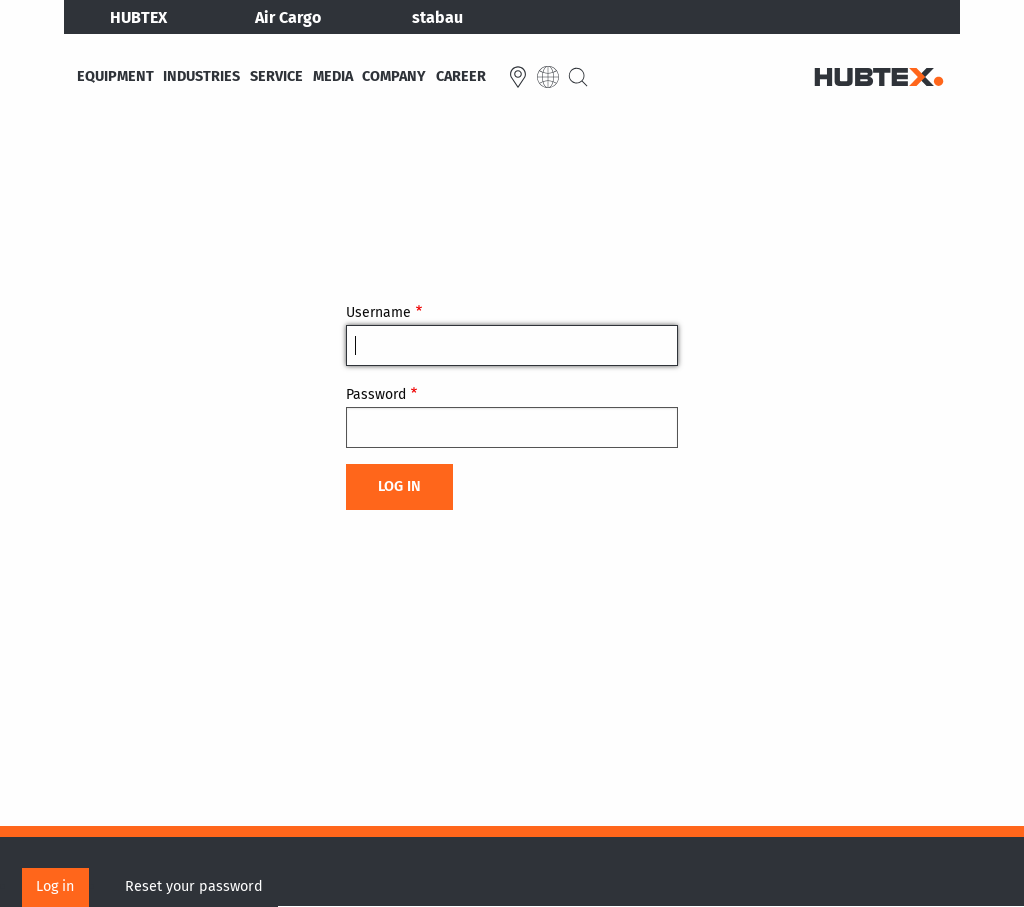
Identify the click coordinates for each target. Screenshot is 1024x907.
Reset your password (194, 886)
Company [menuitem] (394, 77)
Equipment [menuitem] (115, 77)
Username (378, 312)
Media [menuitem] (333, 77)
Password (376, 394)
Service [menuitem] (276, 77)
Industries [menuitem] (201, 77)
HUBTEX (138, 17)
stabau (437, 17)
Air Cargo (288, 17)
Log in (55, 886)
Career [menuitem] (461, 77)
